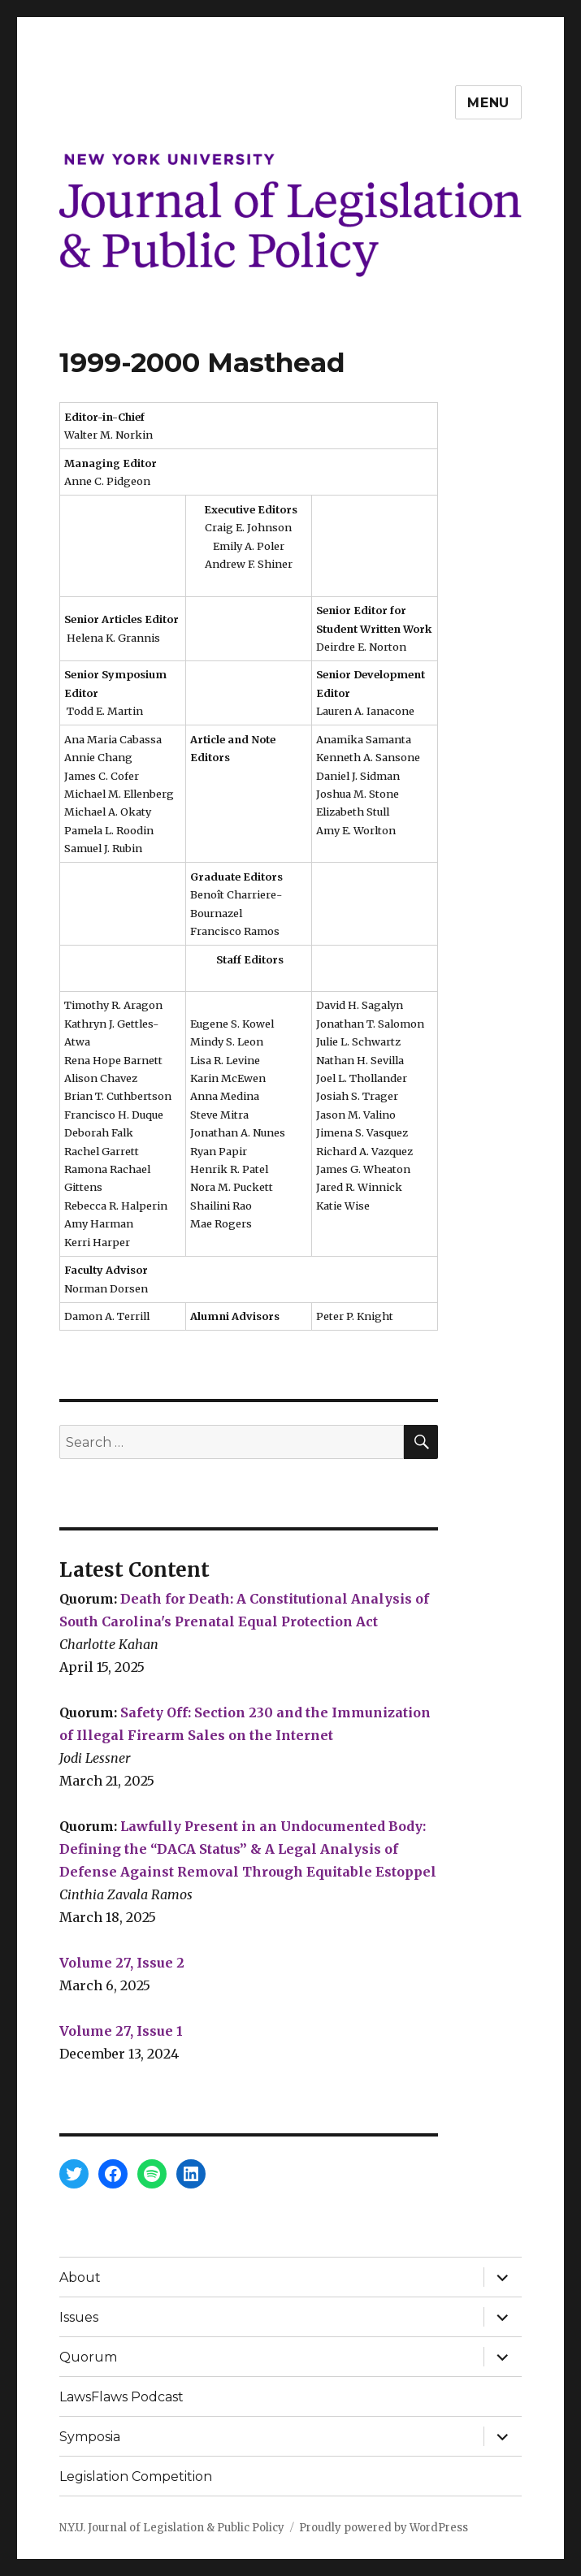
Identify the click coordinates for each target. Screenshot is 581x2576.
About (80, 2277)
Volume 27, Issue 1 (121, 2031)
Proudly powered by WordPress (383, 2528)
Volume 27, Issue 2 (121, 1963)
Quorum (88, 2357)
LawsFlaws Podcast (121, 2397)
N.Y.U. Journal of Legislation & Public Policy (171, 2528)
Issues (78, 2317)
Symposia (89, 2436)
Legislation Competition (135, 2476)
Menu (488, 102)
